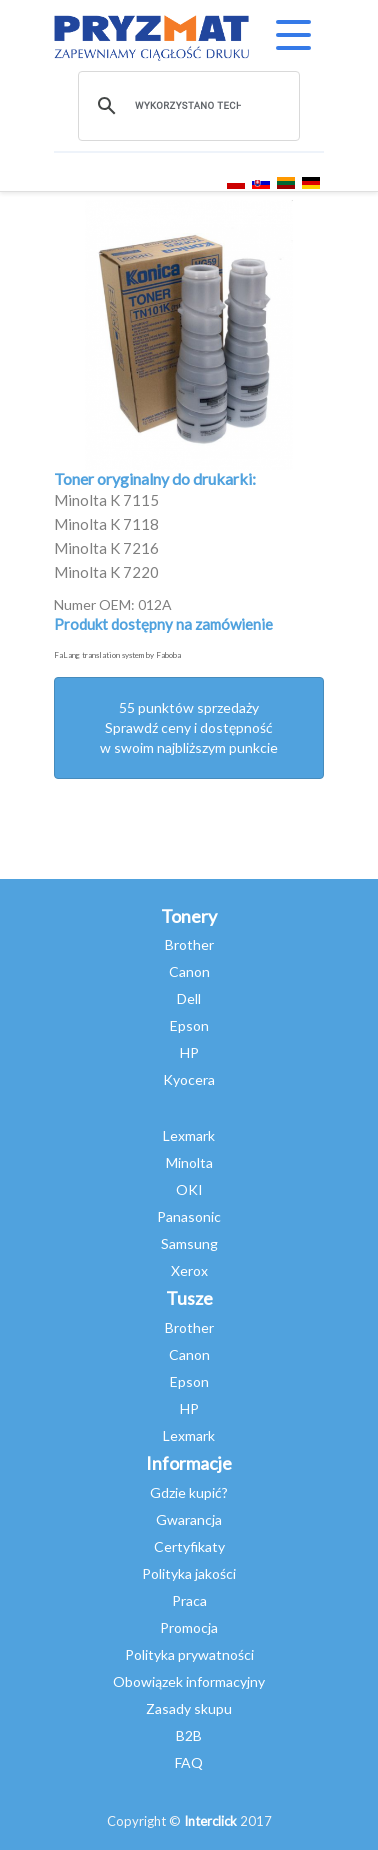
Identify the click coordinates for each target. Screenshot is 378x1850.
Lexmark (189, 1135)
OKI (189, 1189)
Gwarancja (189, 1519)
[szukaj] (188, 106)
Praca (189, 1600)
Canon (189, 971)
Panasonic (189, 1216)
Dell (189, 998)
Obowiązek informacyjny (189, 1681)
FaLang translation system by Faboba (117, 655)
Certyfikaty (189, 1546)
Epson (189, 1025)
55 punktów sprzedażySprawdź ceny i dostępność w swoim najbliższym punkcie (189, 727)
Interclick (210, 1821)
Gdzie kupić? (189, 1492)
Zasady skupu (189, 1708)
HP (189, 1052)
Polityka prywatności (189, 1654)
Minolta (189, 1162)
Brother (189, 944)
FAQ (189, 1762)
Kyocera (189, 1079)
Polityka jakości (189, 1573)
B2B (189, 1735)
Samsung (189, 1243)
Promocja (189, 1627)
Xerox (189, 1270)
